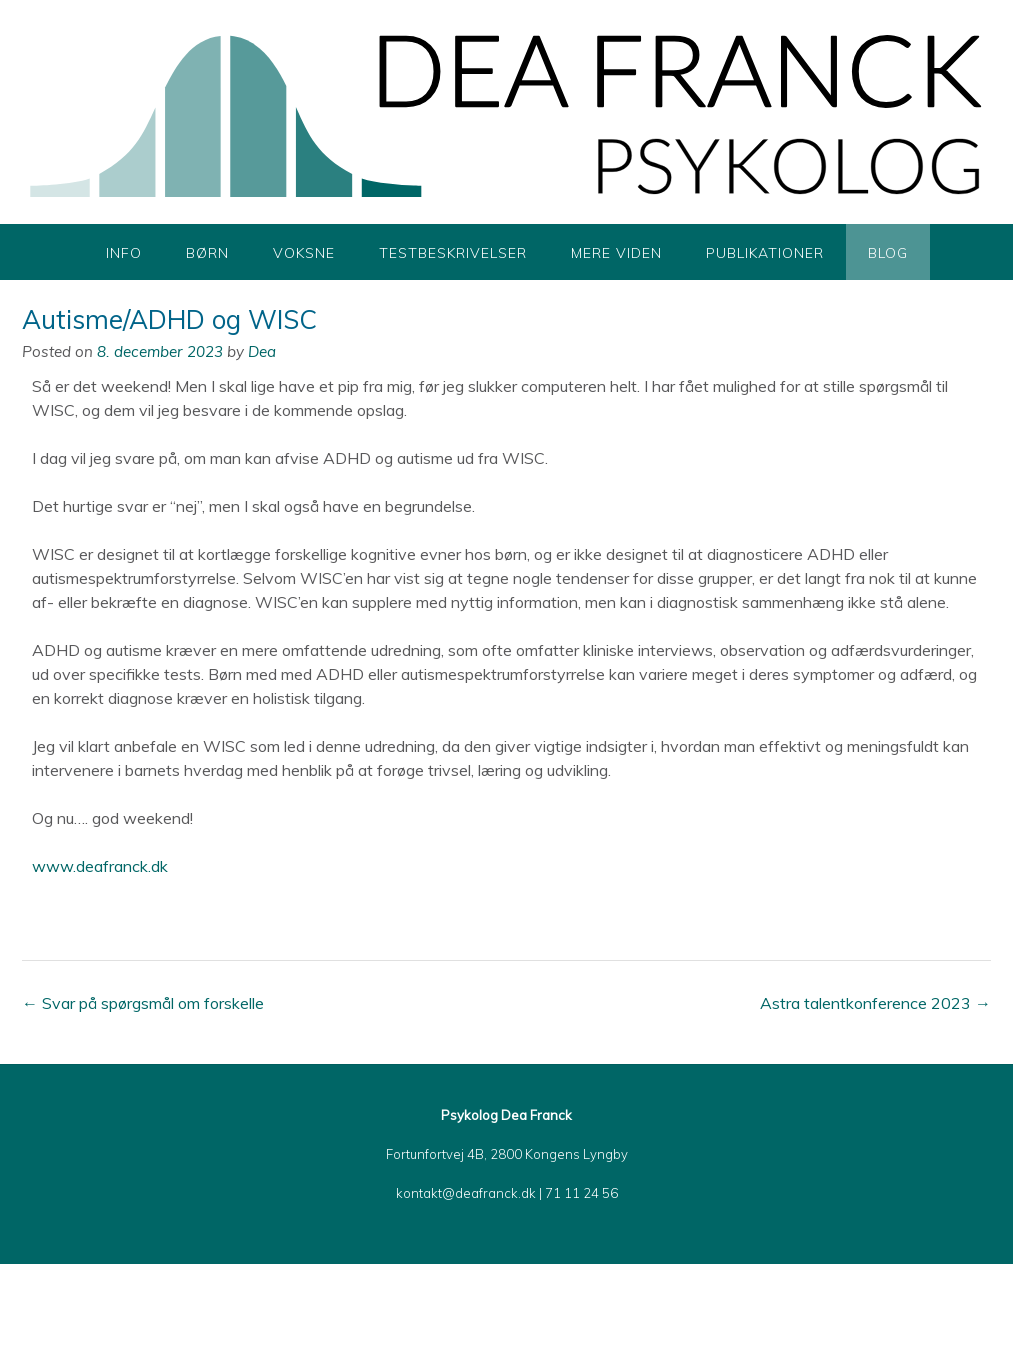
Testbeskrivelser (453, 253)
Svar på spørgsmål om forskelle (143, 1003)
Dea (262, 351)
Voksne (304, 253)
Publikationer (765, 253)
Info (124, 253)
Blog (888, 253)
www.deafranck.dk (100, 866)
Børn (207, 253)
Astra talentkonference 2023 (875, 1003)
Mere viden (616, 253)
